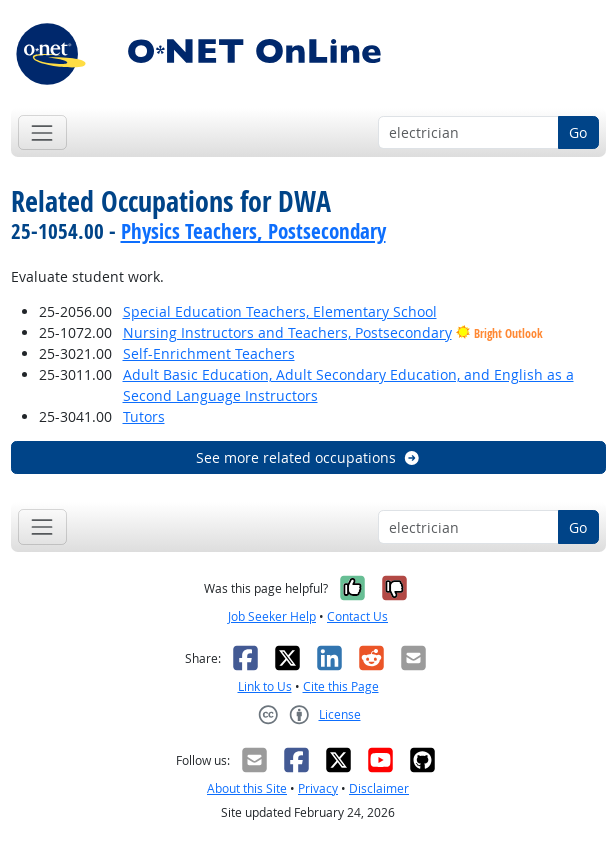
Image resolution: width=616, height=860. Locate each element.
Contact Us (357, 616)
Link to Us (265, 686)
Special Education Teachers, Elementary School (280, 311)
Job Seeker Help (272, 616)
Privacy (318, 788)
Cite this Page (341, 686)
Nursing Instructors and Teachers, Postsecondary (287, 332)
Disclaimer (379, 788)
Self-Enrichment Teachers (209, 353)
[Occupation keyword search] (468, 133)
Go (578, 132)
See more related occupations (308, 457)
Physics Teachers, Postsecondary (253, 231)
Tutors (144, 416)
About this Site (247, 788)
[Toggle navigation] (42, 132)
